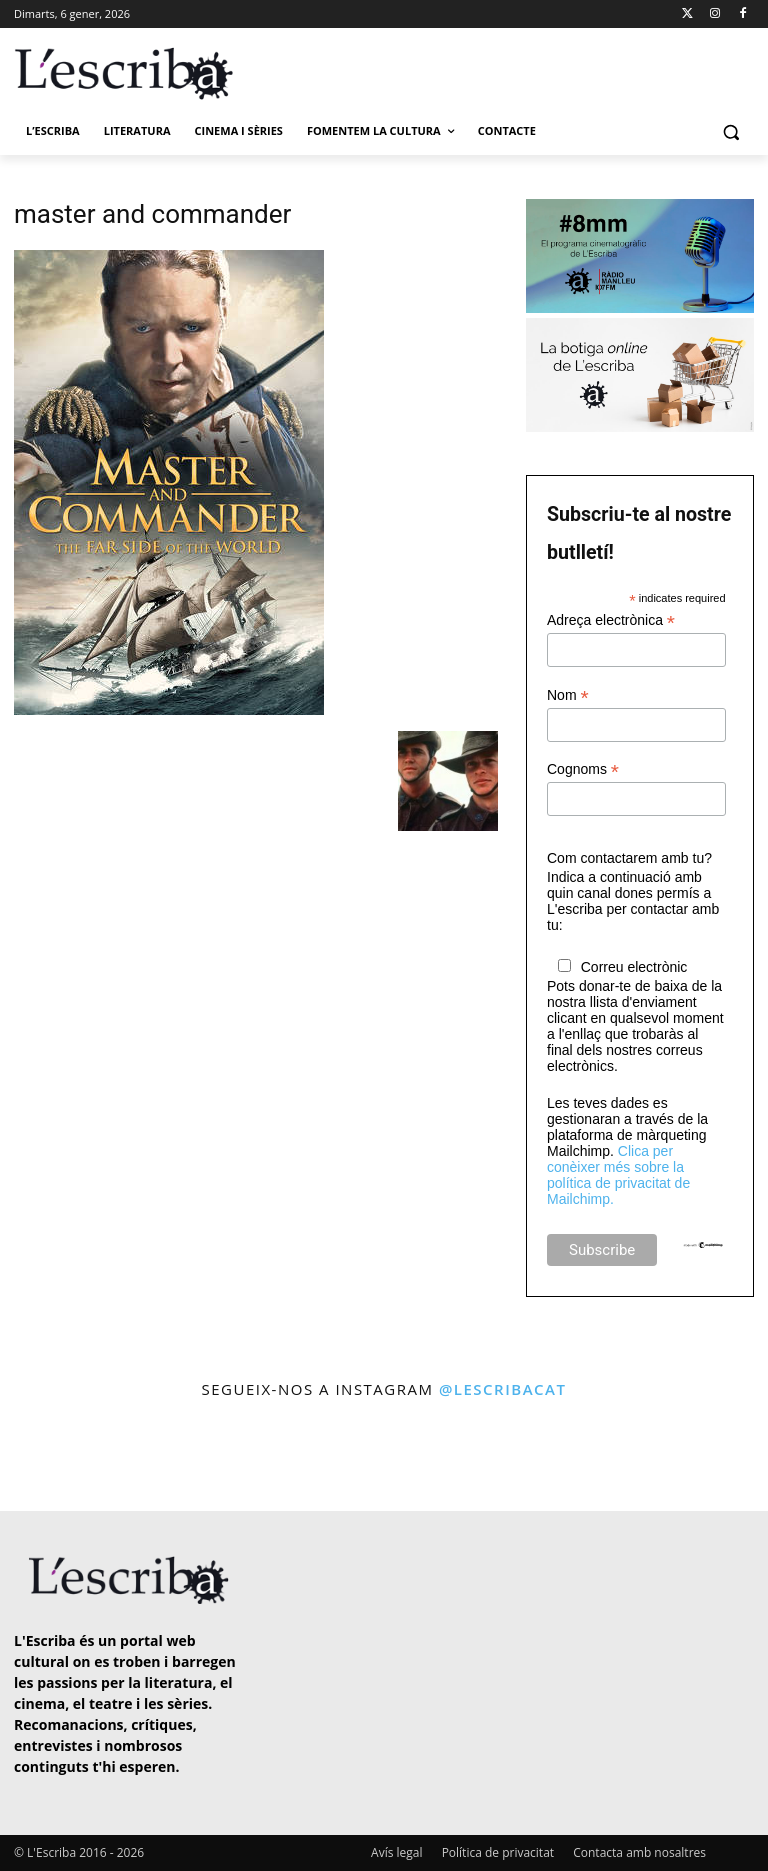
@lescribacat (503, 1389)
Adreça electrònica (611, 620)
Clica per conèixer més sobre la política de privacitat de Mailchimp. (618, 1175)
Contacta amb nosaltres (639, 1852)
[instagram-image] (43, 1457)
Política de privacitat (498, 1852)
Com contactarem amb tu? (629, 858)
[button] (730, 131)
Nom (568, 695)
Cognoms (583, 769)
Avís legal (396, 1852)
